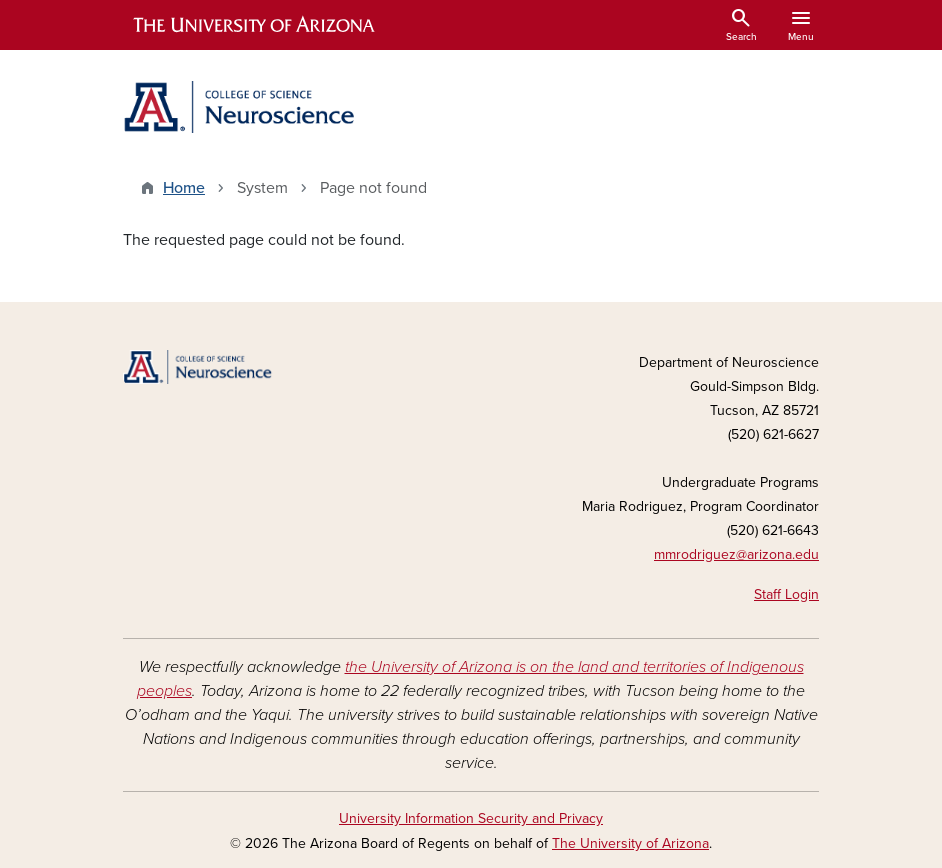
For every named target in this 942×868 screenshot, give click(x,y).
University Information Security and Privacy (471, 818)
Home (184, 188)
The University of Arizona (630, 843)
